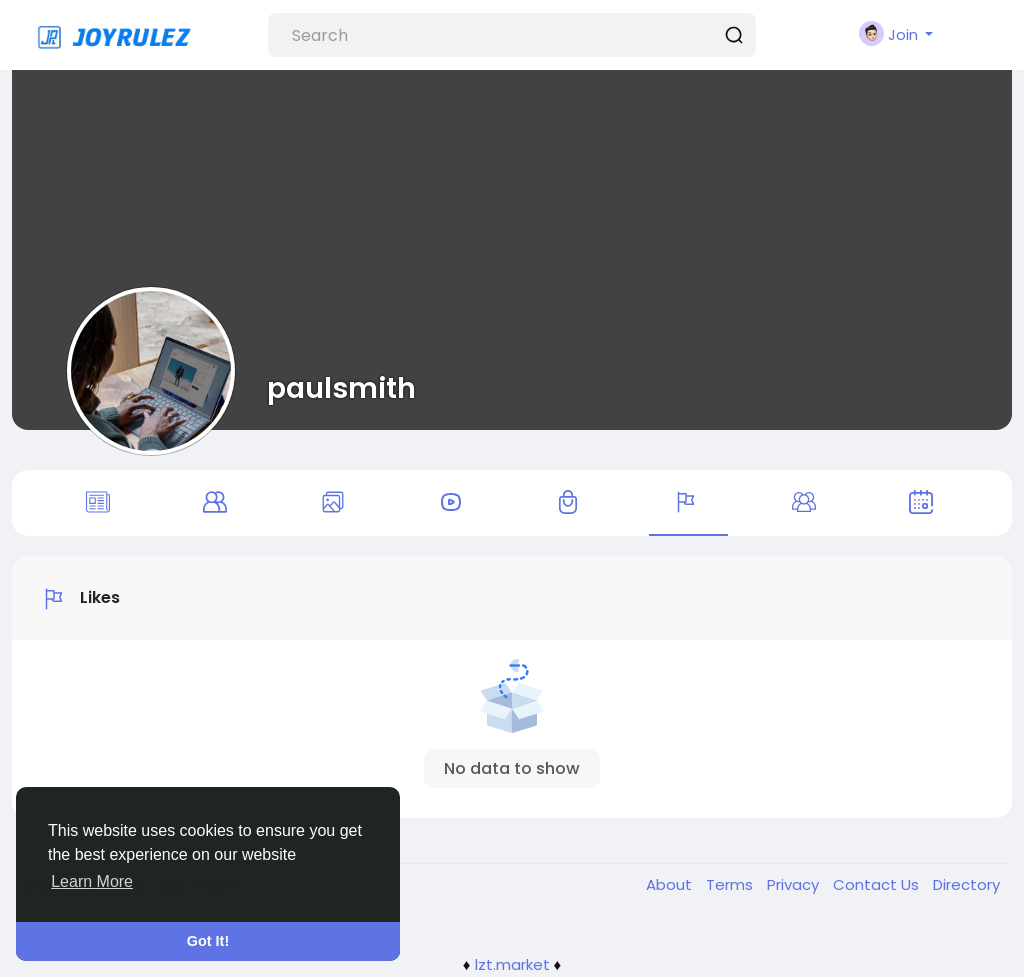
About (671, 884)
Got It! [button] (208, 941)
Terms (731, 884)
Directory (966, 884)
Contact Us (878, 884)
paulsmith (341, 388)
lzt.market (512, 964)
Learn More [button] (92, 881)
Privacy (795, 884)
